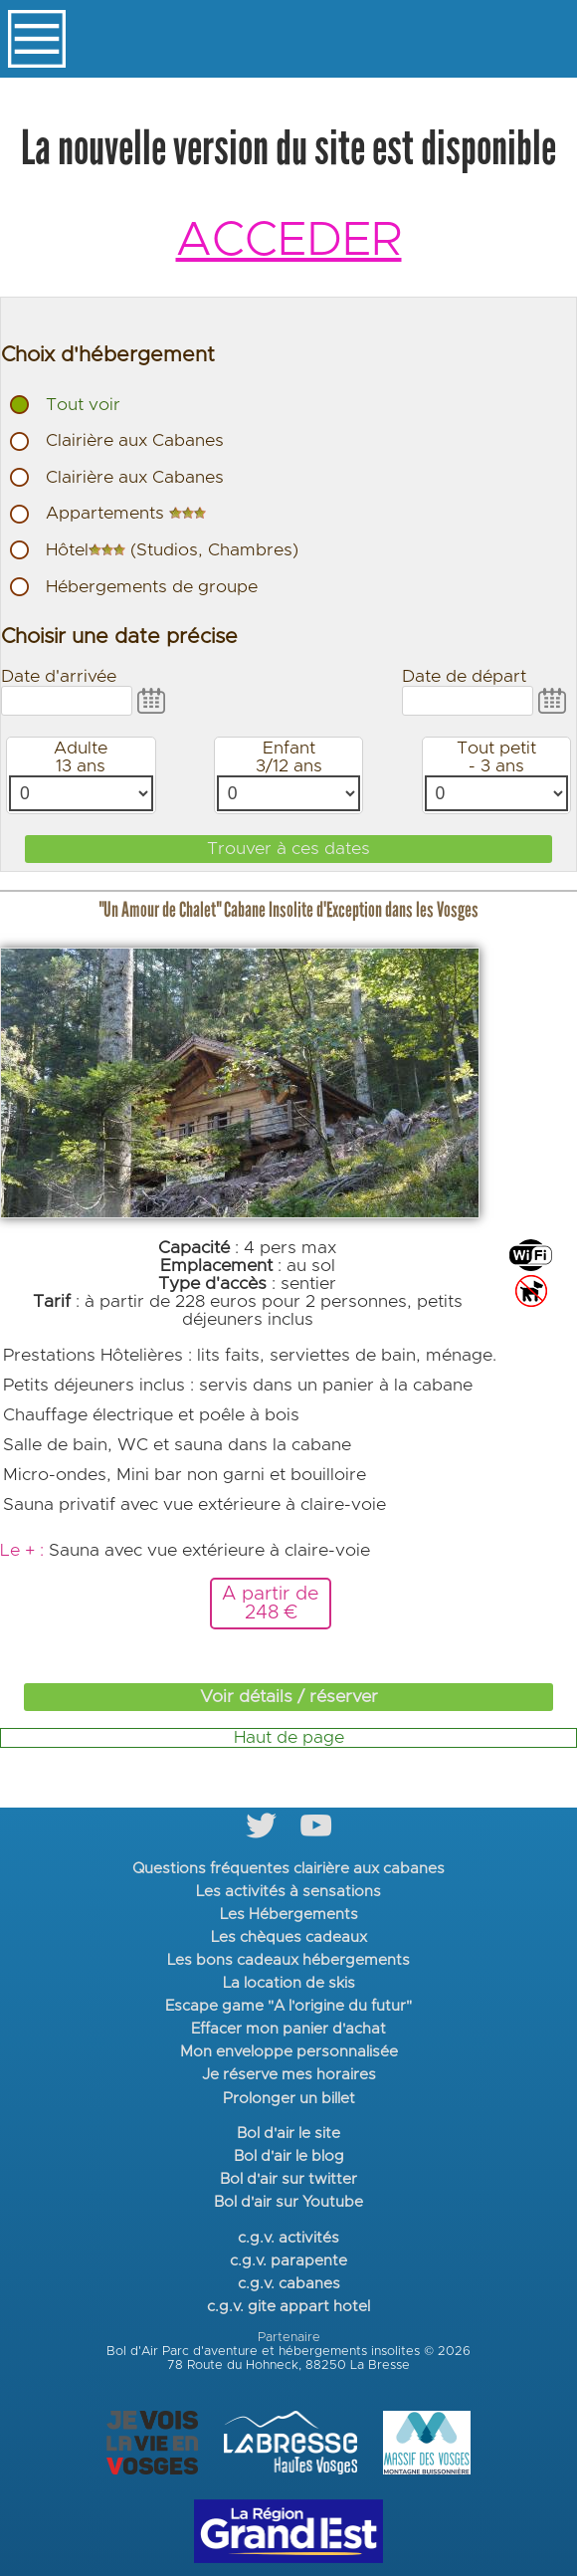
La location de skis (289, 1983)
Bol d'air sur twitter (288, 2179)
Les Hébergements (289, 1914)
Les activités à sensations (288, 1891)
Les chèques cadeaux (289, 1937)
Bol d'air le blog (289, 2156)
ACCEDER (289, 241)
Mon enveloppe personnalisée (289, 2051)
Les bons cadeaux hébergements (288, 1960)
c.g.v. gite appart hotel (288, 2306)
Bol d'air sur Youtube (288, 2202)
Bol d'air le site (288, 2133)
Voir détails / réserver (289, 1697)
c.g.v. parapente (288, 2261)
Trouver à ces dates (288, 849)
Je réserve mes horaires (289, 2074)
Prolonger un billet (289, 2098)
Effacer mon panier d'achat (288, 2029)
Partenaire (289, 2337)
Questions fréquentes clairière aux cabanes (288, 1868)
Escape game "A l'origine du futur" (288, 2006)
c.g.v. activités (288, 2238)
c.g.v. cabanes (289, 2283)
